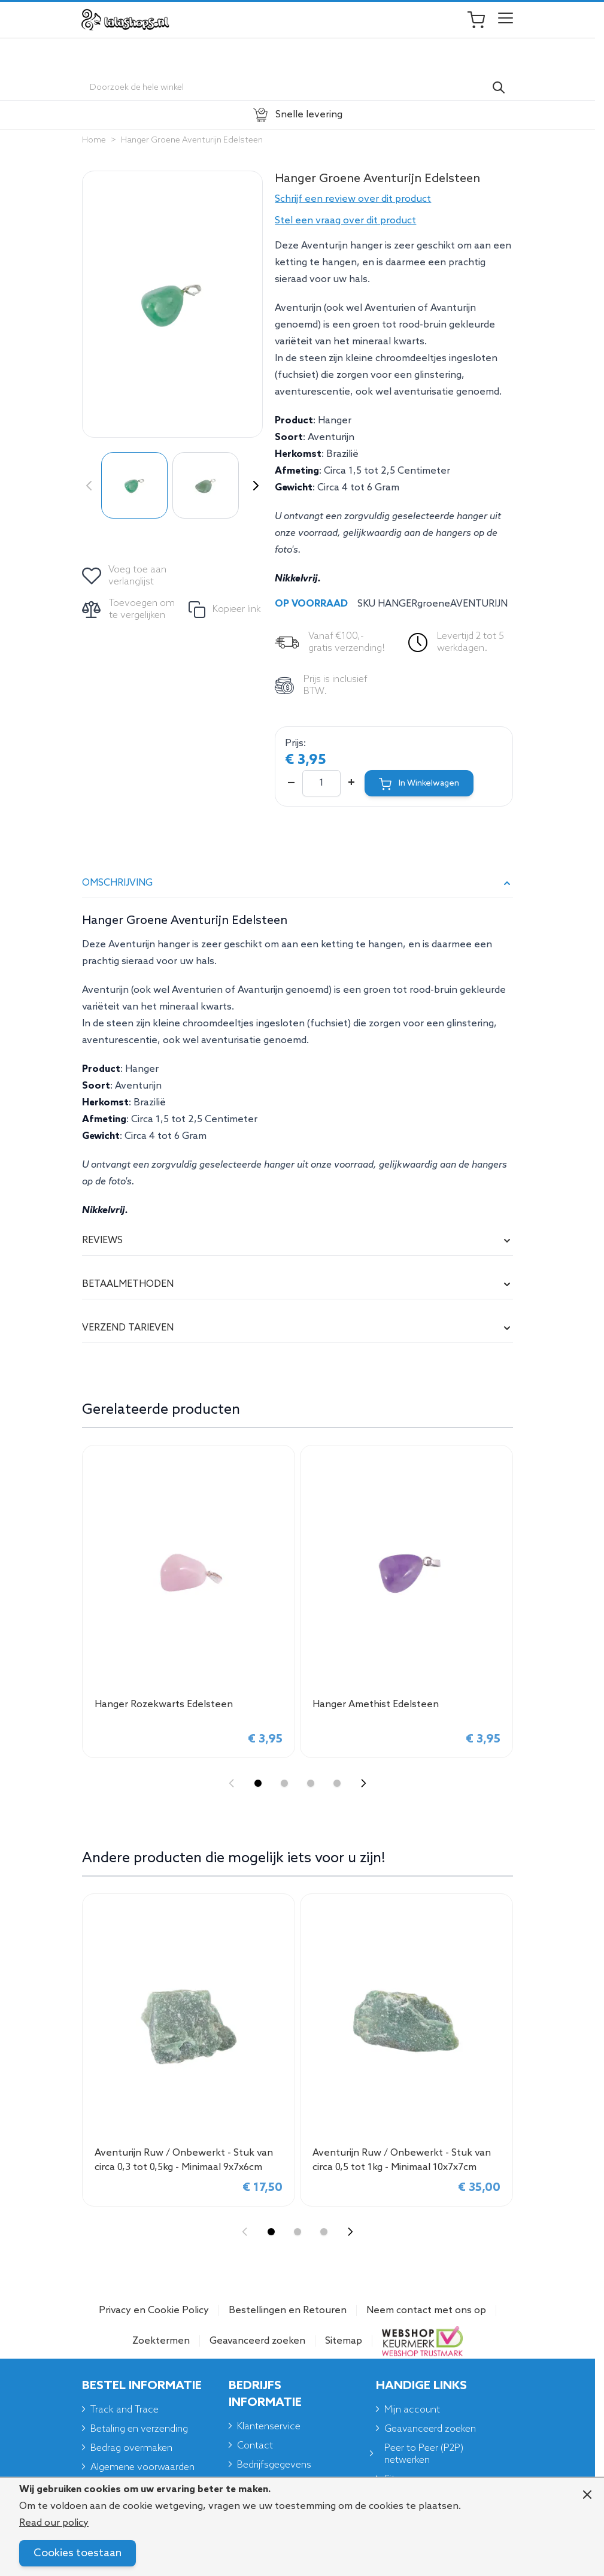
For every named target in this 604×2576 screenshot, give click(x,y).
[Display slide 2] (284, 1783)
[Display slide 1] (258, 1783)
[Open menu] (505, 20)
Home (94, 140)
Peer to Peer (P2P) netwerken (423, 2454)
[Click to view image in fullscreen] (172, 304)
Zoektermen (161, 2341)
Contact (255, 2445)
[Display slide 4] (337, 1783)
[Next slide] (363, 1783)
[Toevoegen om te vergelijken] (129, 610)
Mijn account (412, 2410)
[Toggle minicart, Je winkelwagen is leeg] (482, 19)
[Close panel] (587, 2494)
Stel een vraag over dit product (345, 220)
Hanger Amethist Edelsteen (375, 1704)
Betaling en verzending (139, 2429)
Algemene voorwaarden (142, 2467)
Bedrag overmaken (131, 2448)
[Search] (498, 87)
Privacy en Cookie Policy (154, 2310)
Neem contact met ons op (426, 2310)
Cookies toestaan (78, 2553)
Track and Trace (124, 2410)
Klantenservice (269, 2426)
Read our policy (54, 2523)
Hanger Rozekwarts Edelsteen (164, 1704)
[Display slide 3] (311, 1783)
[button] (394, 199)
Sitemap (343, 2341)
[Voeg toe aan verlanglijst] (125, 576)
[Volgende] (253, 485)
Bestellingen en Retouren (288, 2310)
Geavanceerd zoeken (257, 2341)
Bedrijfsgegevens (274, 2465)
